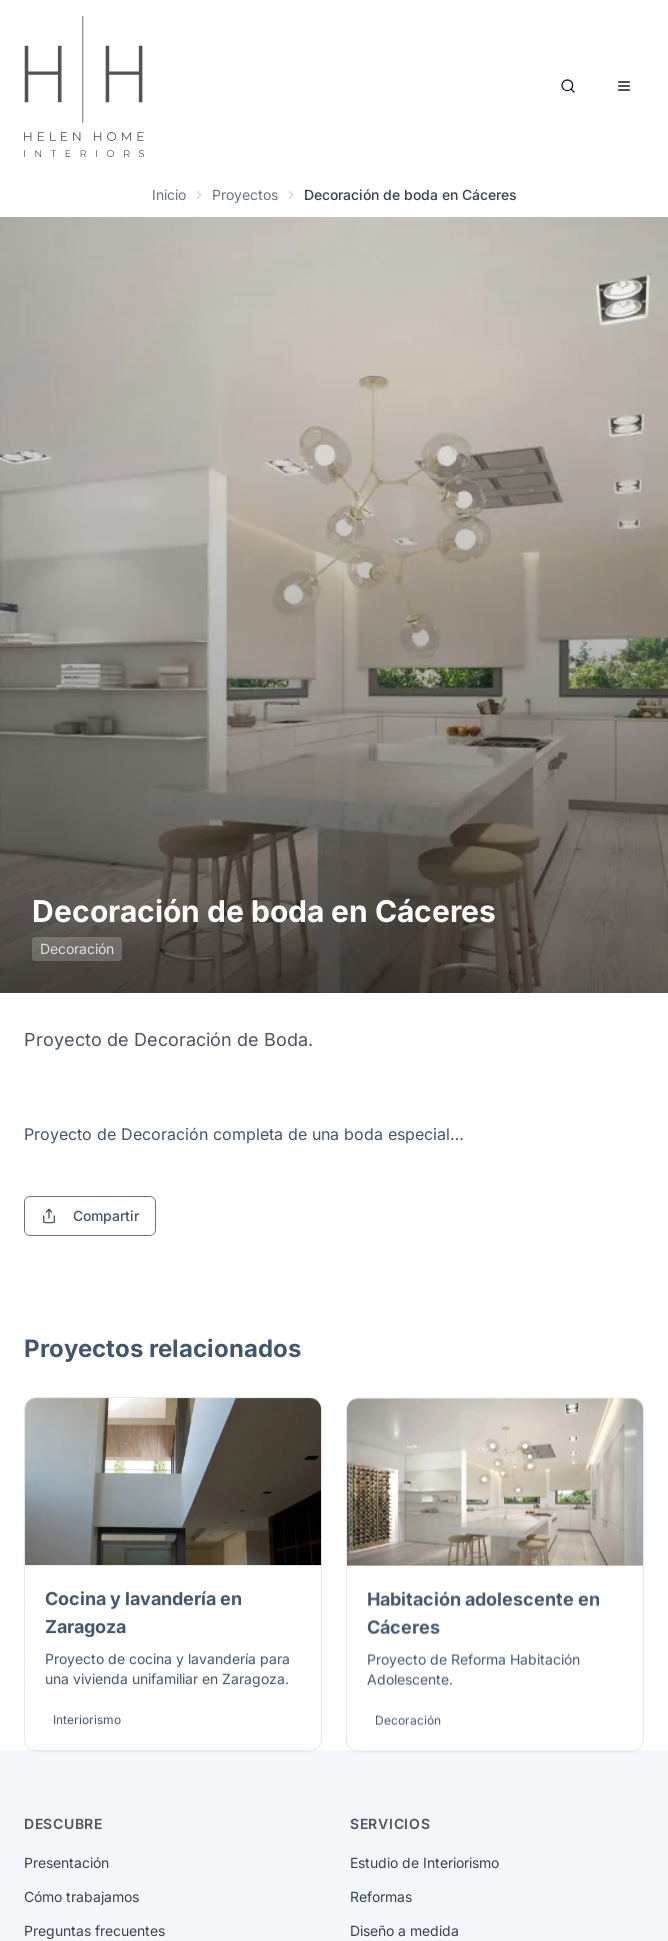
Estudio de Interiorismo (424, 1862)
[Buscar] (568, 86)
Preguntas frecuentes (94, 1930)
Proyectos (245, 194)
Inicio (169, 194)
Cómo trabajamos (81, 1896)
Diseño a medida (404, 1930)
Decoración (77, 948)
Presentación (66, 1862)
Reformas (381, 1896)
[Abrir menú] (624, 86)
